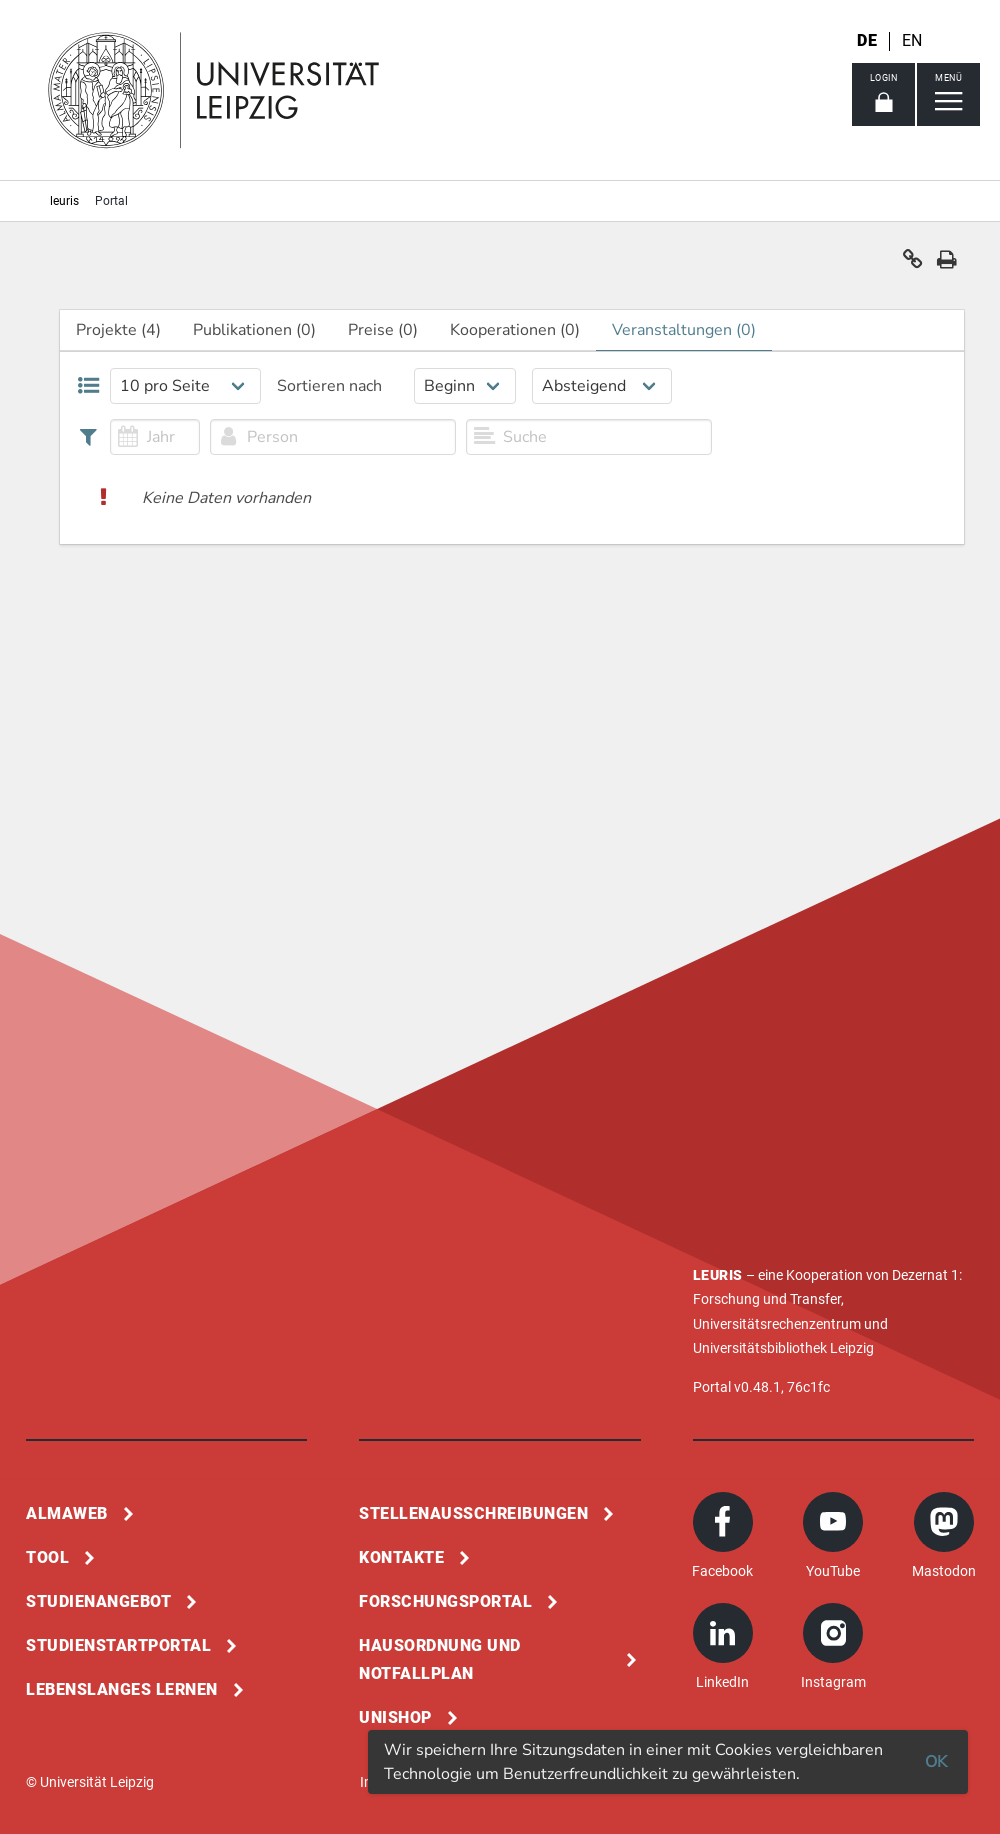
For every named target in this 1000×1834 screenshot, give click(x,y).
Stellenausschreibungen (473, 1513)
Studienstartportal (118, 1645)
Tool (47, 1557)
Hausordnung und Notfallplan (440, 1659)
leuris (64, 201)
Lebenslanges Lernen (122, 1689)
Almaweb (67, 1513)
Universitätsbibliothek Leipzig (783, 1348)
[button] (913, 264)
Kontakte (401, 1557)
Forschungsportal (445, 1601)
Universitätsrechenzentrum (777, 1324)
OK (936, 1762)
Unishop (395, 1717)
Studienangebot (98, 1601)
